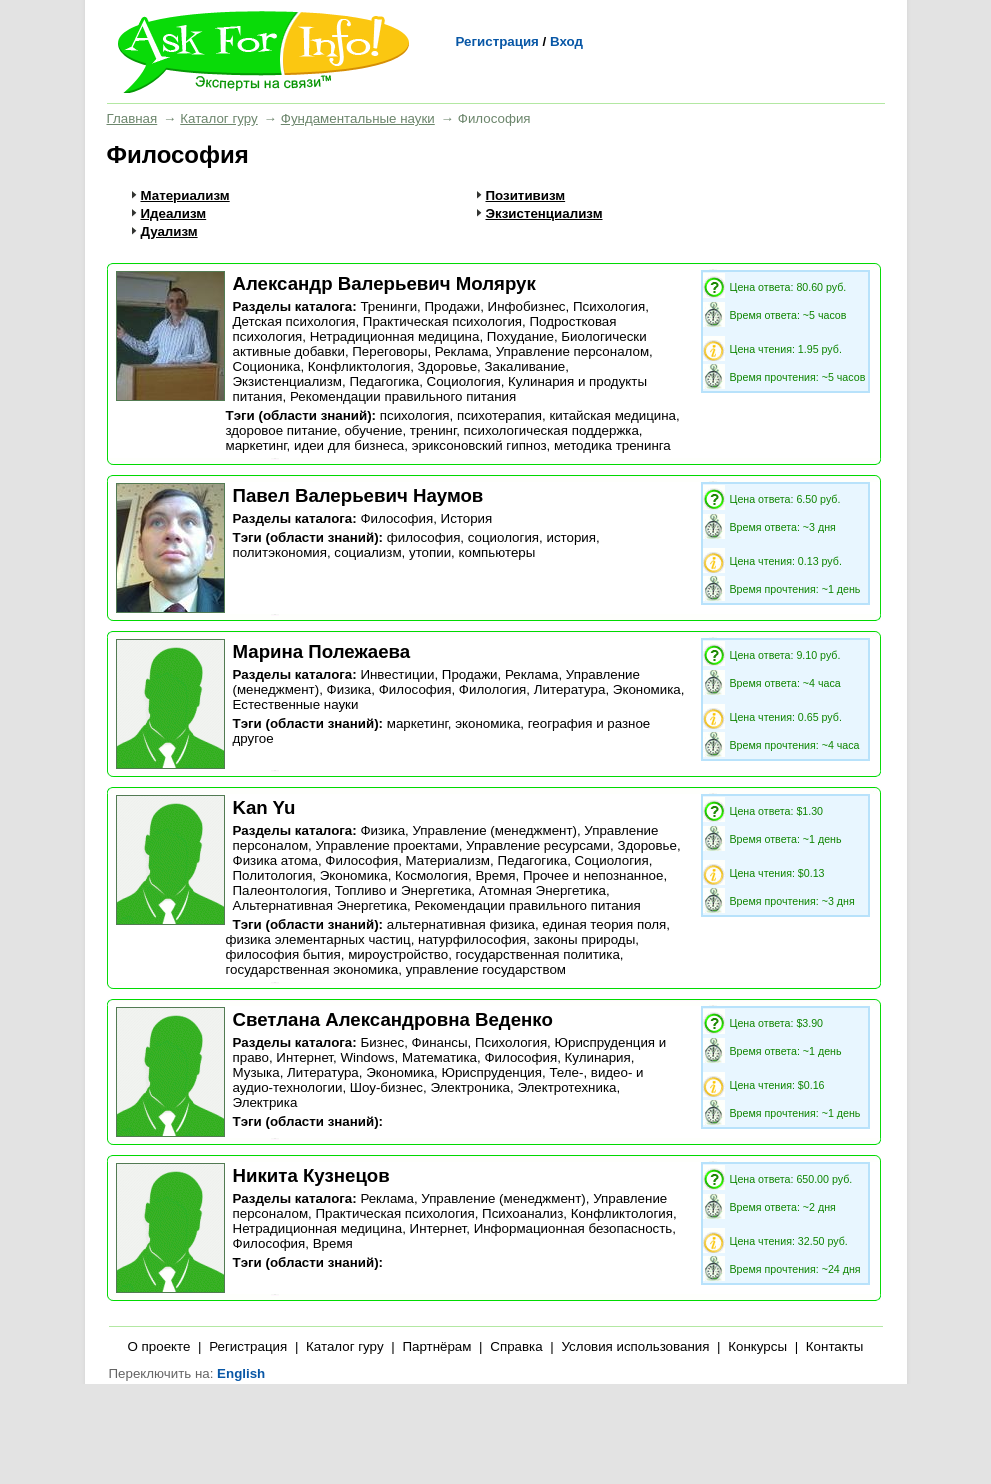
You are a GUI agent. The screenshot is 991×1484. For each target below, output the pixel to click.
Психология (609, 306)
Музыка (256, 1072)
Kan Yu (264, 807)
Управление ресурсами (538, 845)
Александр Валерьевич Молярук (384, 283)
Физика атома (275, 860)
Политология (273, 875)
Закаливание (524, 366)
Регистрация (497, 41)
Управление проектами (386, 845)
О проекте (159, 1346)
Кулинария (598, 1057)
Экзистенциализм (544, 213)
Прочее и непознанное (593, 875)
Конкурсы (757, 1346)
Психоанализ (522, 1213)
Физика (349, 689)
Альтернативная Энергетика (320, 905)
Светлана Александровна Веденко (393, 1019)
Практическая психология (442, 321)
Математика (439, 1057)
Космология (431, 875)
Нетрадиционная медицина (395, 336)
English (241, 1373)
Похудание (520, 336)
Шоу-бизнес (386, 1087)
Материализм (185, 195)
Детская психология (294, 321)
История (467, 518)
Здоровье (448, 366)
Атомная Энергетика (542, 890)
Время (495, 875)
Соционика (267, 366)
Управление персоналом (572, 351)
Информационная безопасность (573, 1228)
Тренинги (388, 306)
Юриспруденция (491, 1072)
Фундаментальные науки (358, 118)
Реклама (461, 351)
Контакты (835, 1346)
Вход (566, 41)
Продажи (453, 306)
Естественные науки (296, 704)
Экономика (647, 689)
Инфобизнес (527, 306)
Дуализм (169, 231)
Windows (367, 1057)
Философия (396, 518)
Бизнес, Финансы (413, 1042)
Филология (493, 689)
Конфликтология (359, 366)
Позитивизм (526, 195)
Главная (132, 118)
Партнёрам (436, 1346)
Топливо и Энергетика (403, 890)
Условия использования (635, 1346)
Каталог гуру (218, 118)
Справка (516, 1346)
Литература (570, 689)
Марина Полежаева (322, 651)
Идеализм (174, 213)
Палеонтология (280, 890)
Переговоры (389, 351)
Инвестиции (397, 674)
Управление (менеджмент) (494, 830)
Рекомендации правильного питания (403, 396)
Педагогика (384, 381)
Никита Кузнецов (311, 1175)
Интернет (304, 1057)
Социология (464, 381)
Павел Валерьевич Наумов (358, 495)
